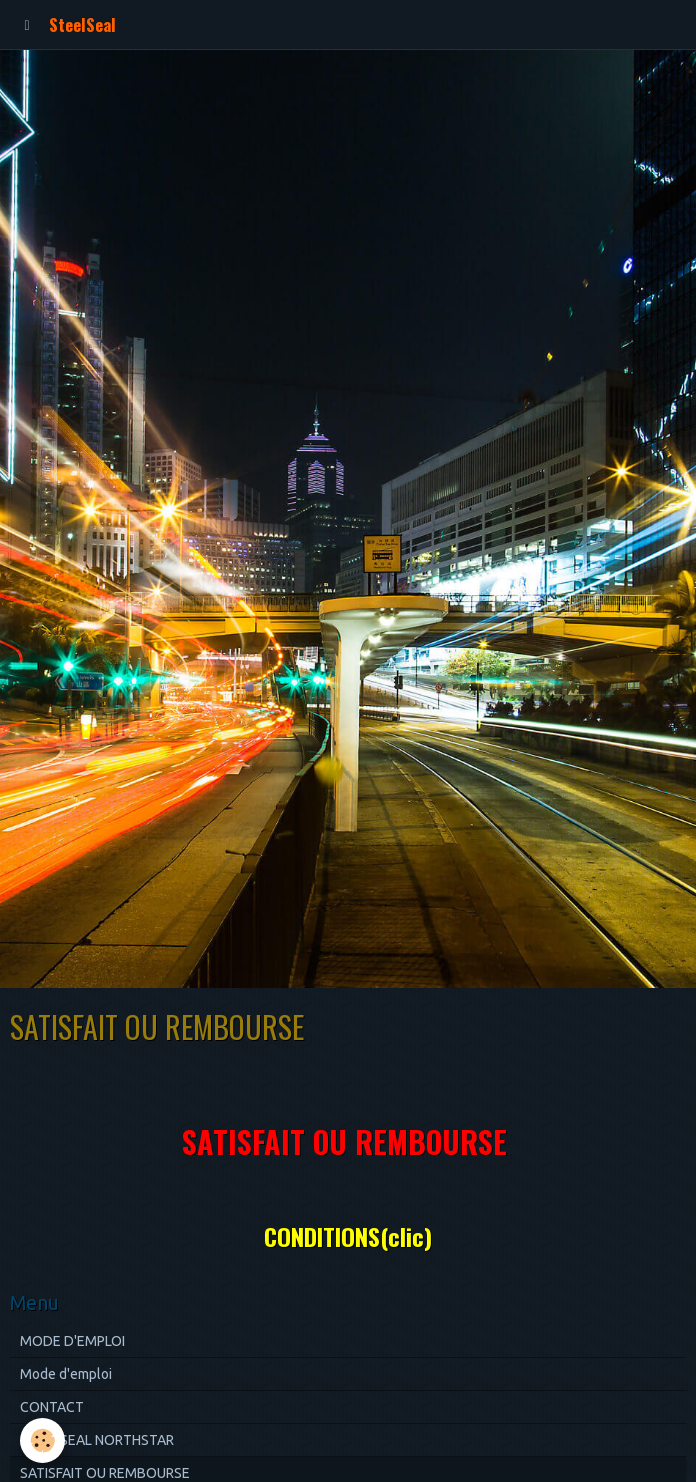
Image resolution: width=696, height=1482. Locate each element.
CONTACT (52, 1407)
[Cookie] (42, 1440)
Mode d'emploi (66, 1374)
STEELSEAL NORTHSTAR (97, 1440)
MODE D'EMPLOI (72, 1341)
